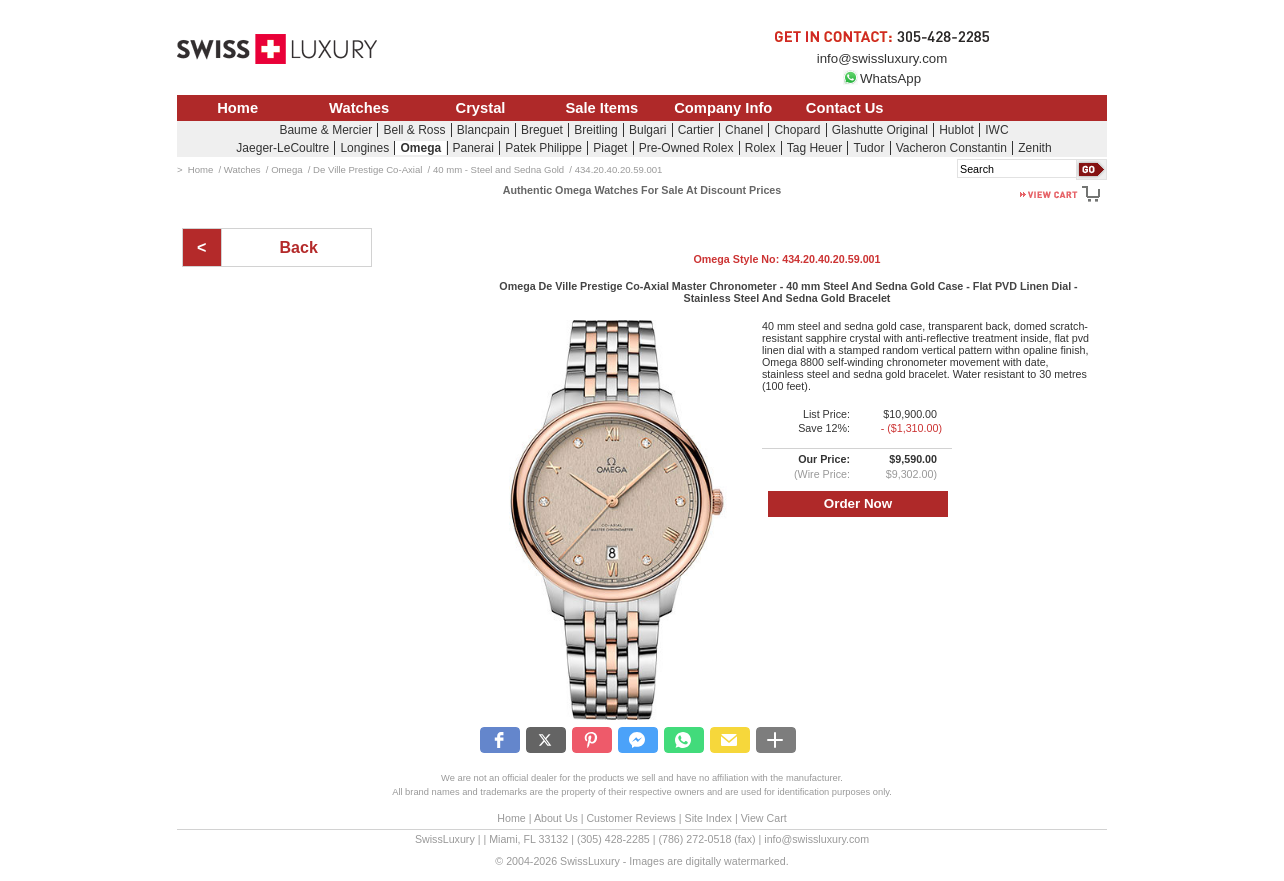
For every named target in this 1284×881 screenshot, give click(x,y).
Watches (359, 108)
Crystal (481, 108)
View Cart (764, 818)
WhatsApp (882, 78)
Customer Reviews (630, 818)
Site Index (708, 818)
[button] (500, 740)
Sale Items (601, 108)
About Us (556, 818)
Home (237, 108)
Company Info (723, 108)
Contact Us (845, 108)
